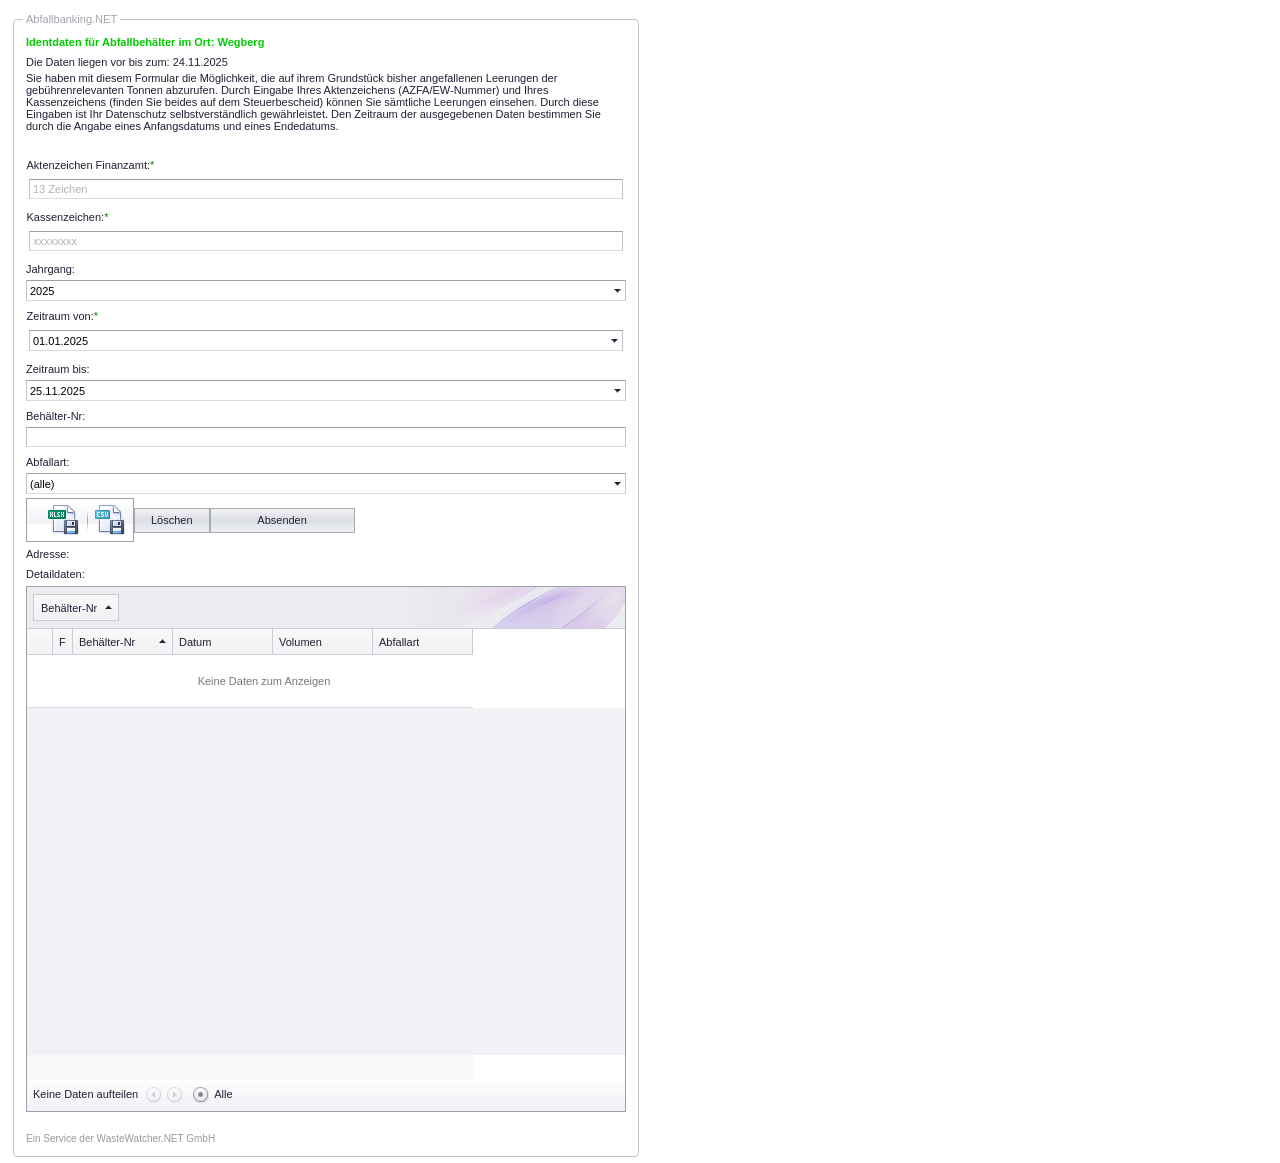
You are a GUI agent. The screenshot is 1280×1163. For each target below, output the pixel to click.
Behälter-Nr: (55, 416)
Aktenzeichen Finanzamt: (89, 165)
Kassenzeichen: (66, 217)
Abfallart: (47, 462)
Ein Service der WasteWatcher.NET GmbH (120, 1138)
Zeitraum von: (60, 316)
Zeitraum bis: (58, 369)
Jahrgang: (50, 269)
